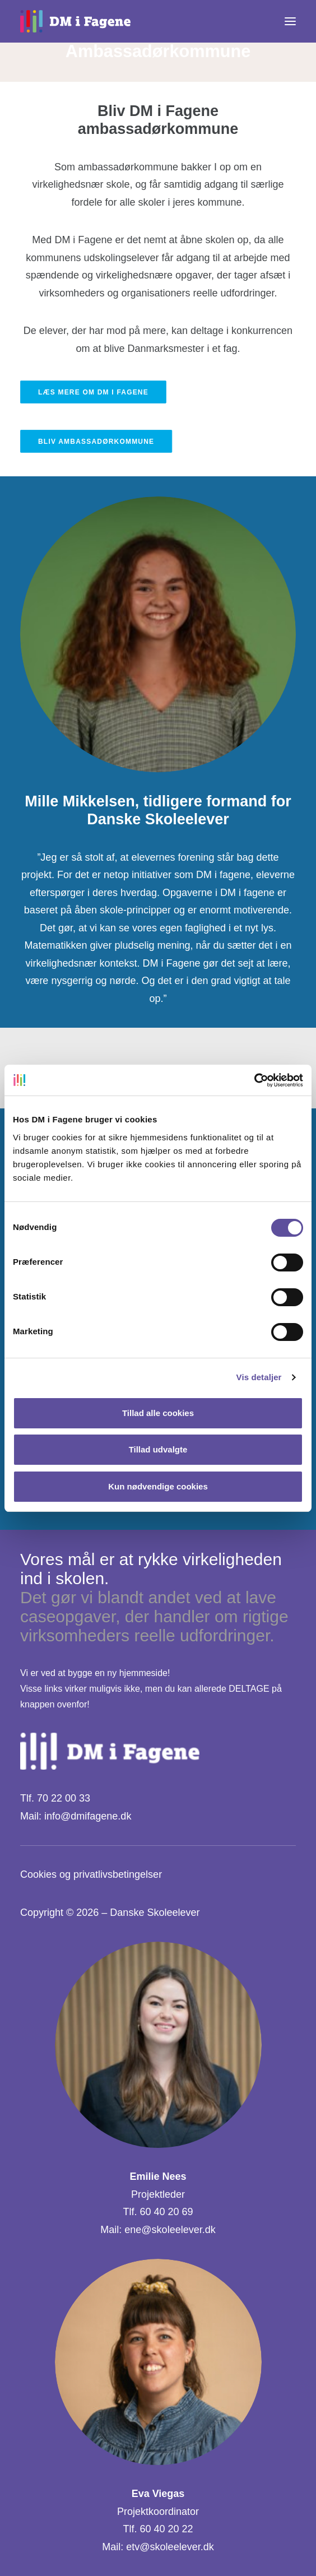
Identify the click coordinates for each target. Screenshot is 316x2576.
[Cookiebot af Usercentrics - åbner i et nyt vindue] (254, 1080)
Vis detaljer (259, 1377)
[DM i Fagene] (75, 21)
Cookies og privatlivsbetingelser (91, 1874)
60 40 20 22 (166, 2529)
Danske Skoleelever (154, 1912)
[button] (290, 21)
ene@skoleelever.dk (169, 2229)
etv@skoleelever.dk (169, 2546)
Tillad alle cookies (158, 1413)
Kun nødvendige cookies (158, 1486)
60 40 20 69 (166, 2211)
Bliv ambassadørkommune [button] (96, 441)
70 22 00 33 (63, 1798)
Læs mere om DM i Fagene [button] (93, 392)
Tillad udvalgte (158, 1449)
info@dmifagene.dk (87, 1816)
